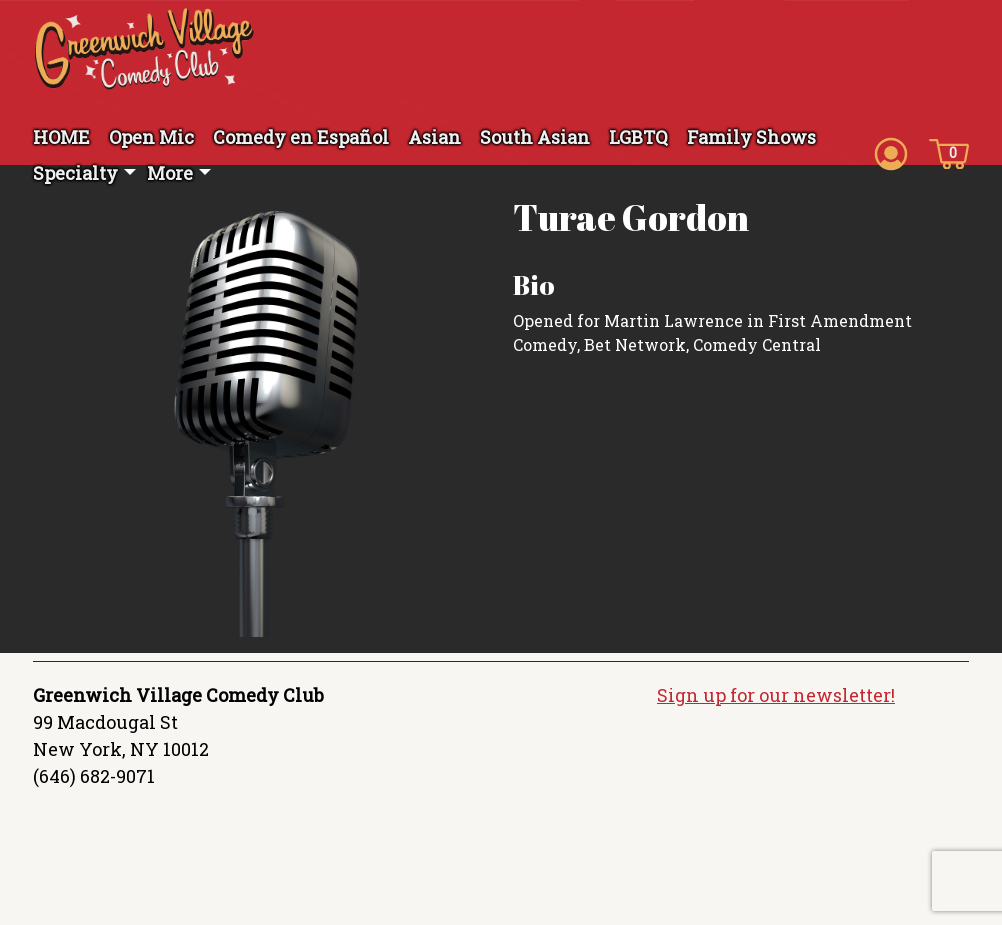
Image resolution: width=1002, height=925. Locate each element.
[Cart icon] (949, 152)
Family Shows (751, 137)
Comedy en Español (301, 137)
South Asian (535, 137)
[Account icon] (891, 152)
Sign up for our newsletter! (776, 695)
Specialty (75, 173)
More (170, 173)
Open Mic (151, 137)
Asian (434, 137)
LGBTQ (638, 137)
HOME (61, 137)
